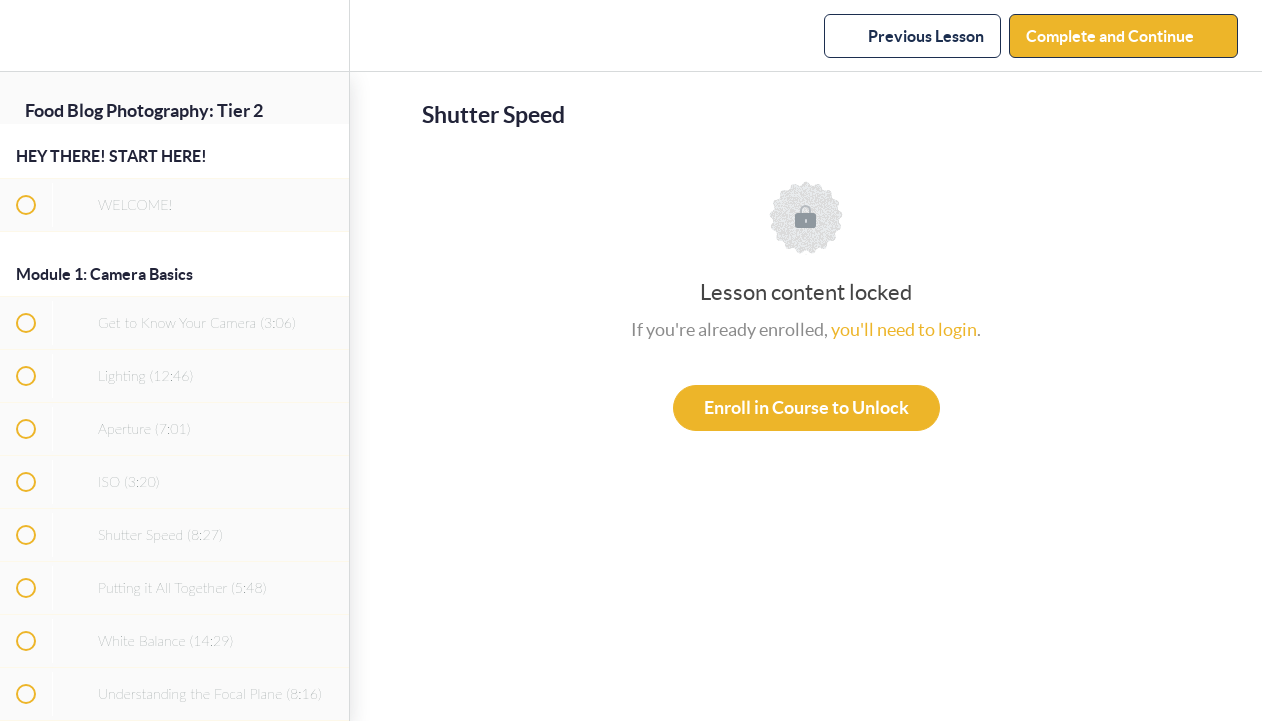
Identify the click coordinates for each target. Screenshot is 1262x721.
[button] (25, 35)
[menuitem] (324, 35)
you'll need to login (904, 329)
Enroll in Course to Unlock (806, 407)
